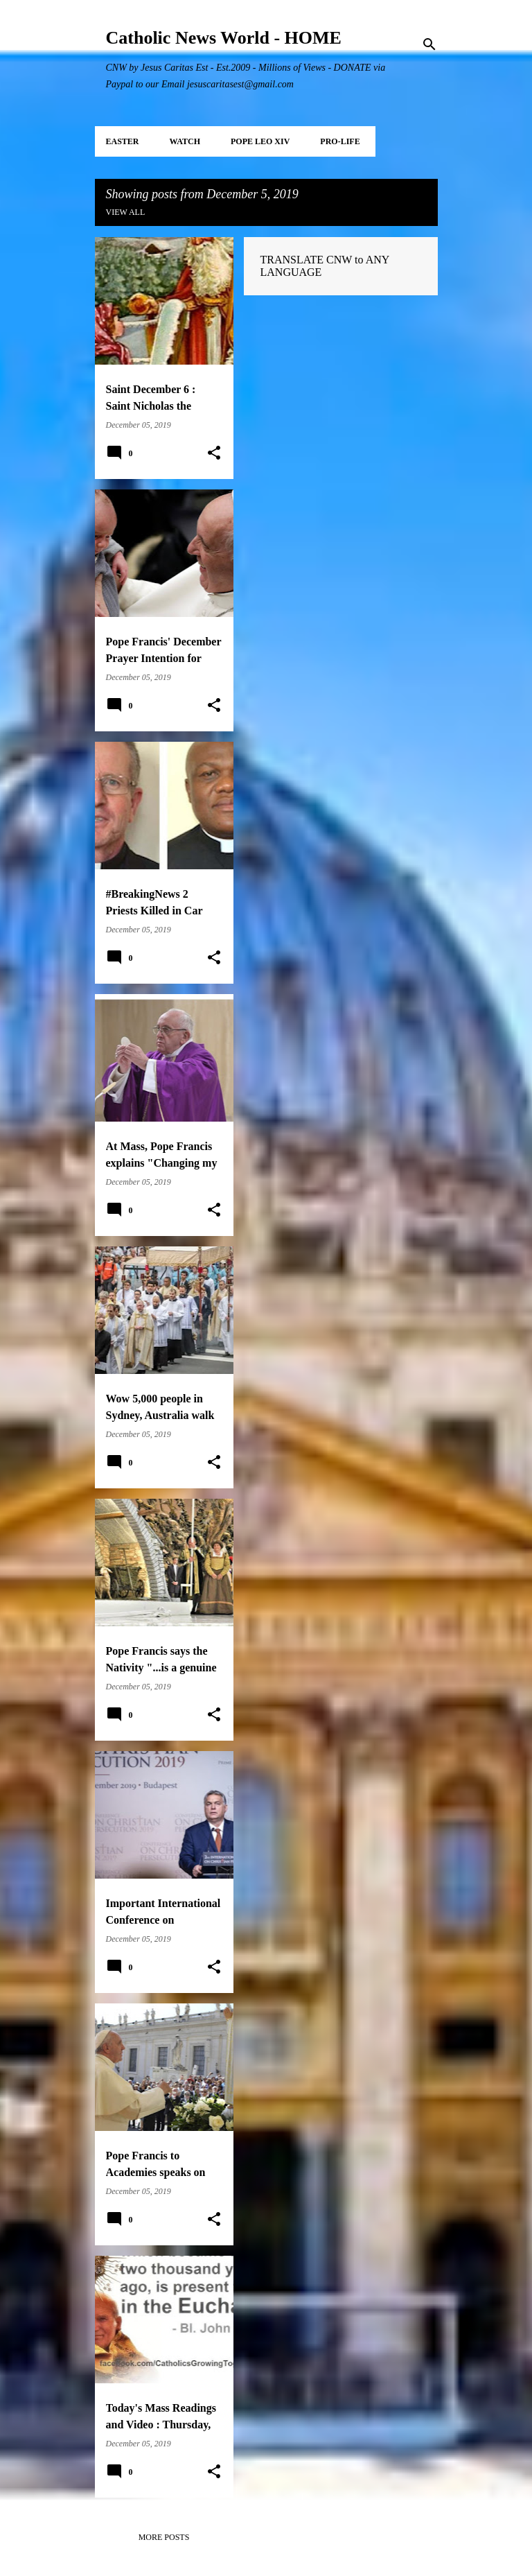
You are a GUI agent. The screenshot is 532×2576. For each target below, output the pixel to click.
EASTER (122, 141)
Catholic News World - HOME (224, 38)
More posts (164, 2537)
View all (125, 212)
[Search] (429, 44)
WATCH (185, 141)
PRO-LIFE (340, 141)
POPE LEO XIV (260, 141)
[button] (214, 453)
